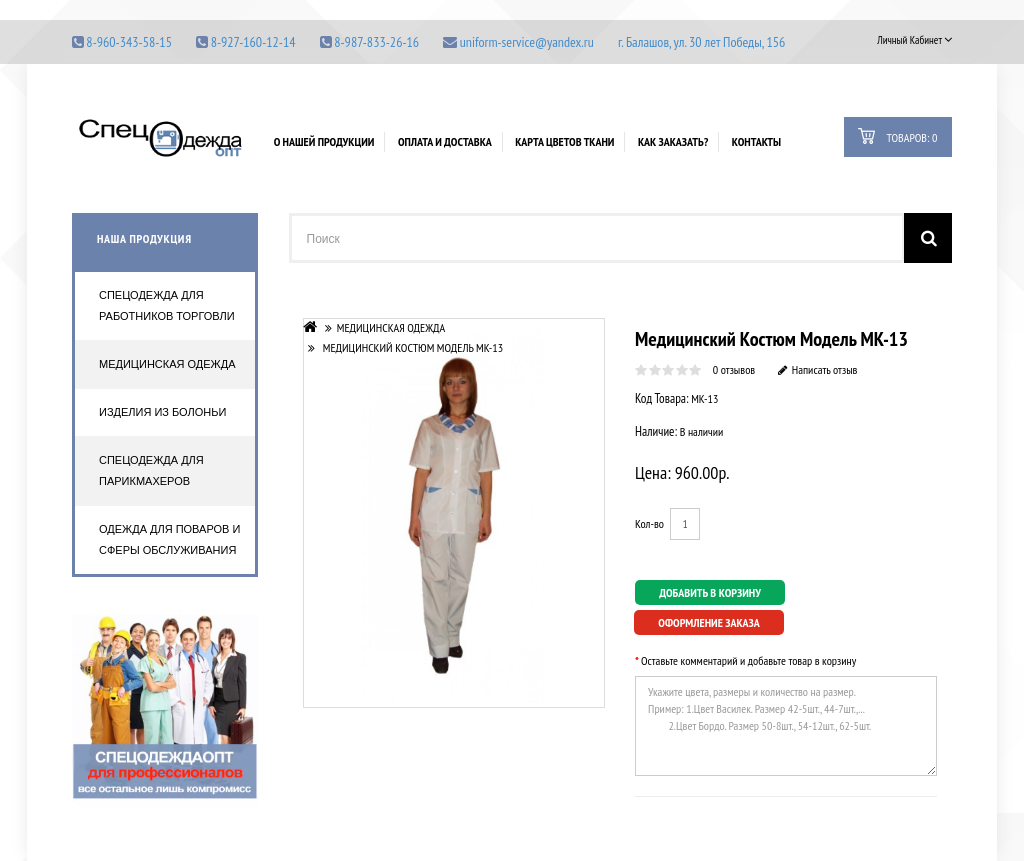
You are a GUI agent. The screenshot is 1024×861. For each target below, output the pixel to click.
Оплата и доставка (445, 141)
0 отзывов (734, 369)
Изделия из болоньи (162, 412)
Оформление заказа (708, 622)
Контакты (756, 141)
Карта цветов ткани (564, 141)
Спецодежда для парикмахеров (151, 470)
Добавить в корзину (710, 592)
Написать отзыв (818, 369)
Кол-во (649, 523)
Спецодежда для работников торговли (167, 305)
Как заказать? (673, 141)
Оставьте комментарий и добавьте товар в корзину (748, 659)
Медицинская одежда (167, 364)
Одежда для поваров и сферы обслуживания (169, 539)
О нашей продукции (324, 141)
